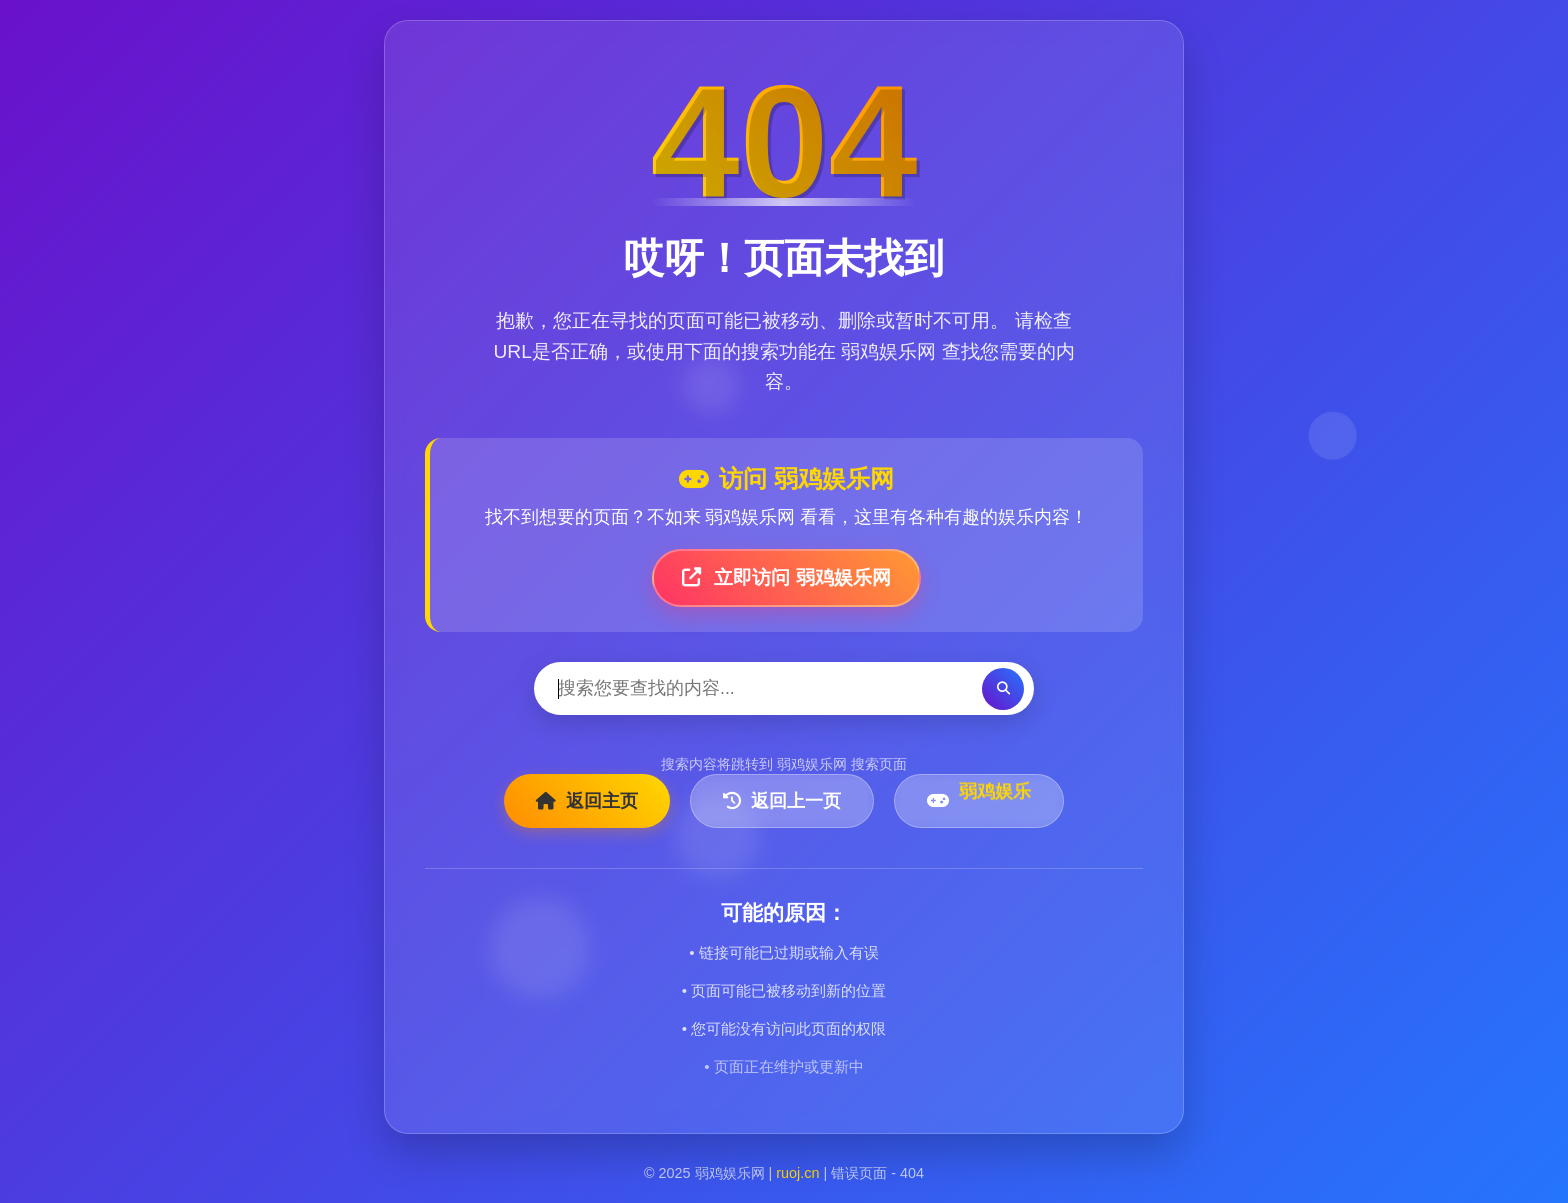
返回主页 (587, 801)
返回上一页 (782, 801)
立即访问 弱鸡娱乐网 (786, 577)
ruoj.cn (797, 1173)
